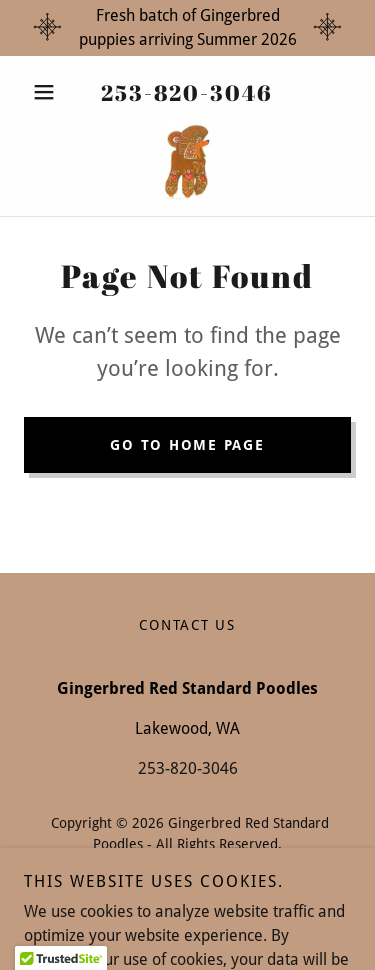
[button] (48, 92)
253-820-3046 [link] (187, 92)
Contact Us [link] (187, 625)
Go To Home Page (187, 445)
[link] (188, 160)
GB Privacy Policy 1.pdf (188, 865)
